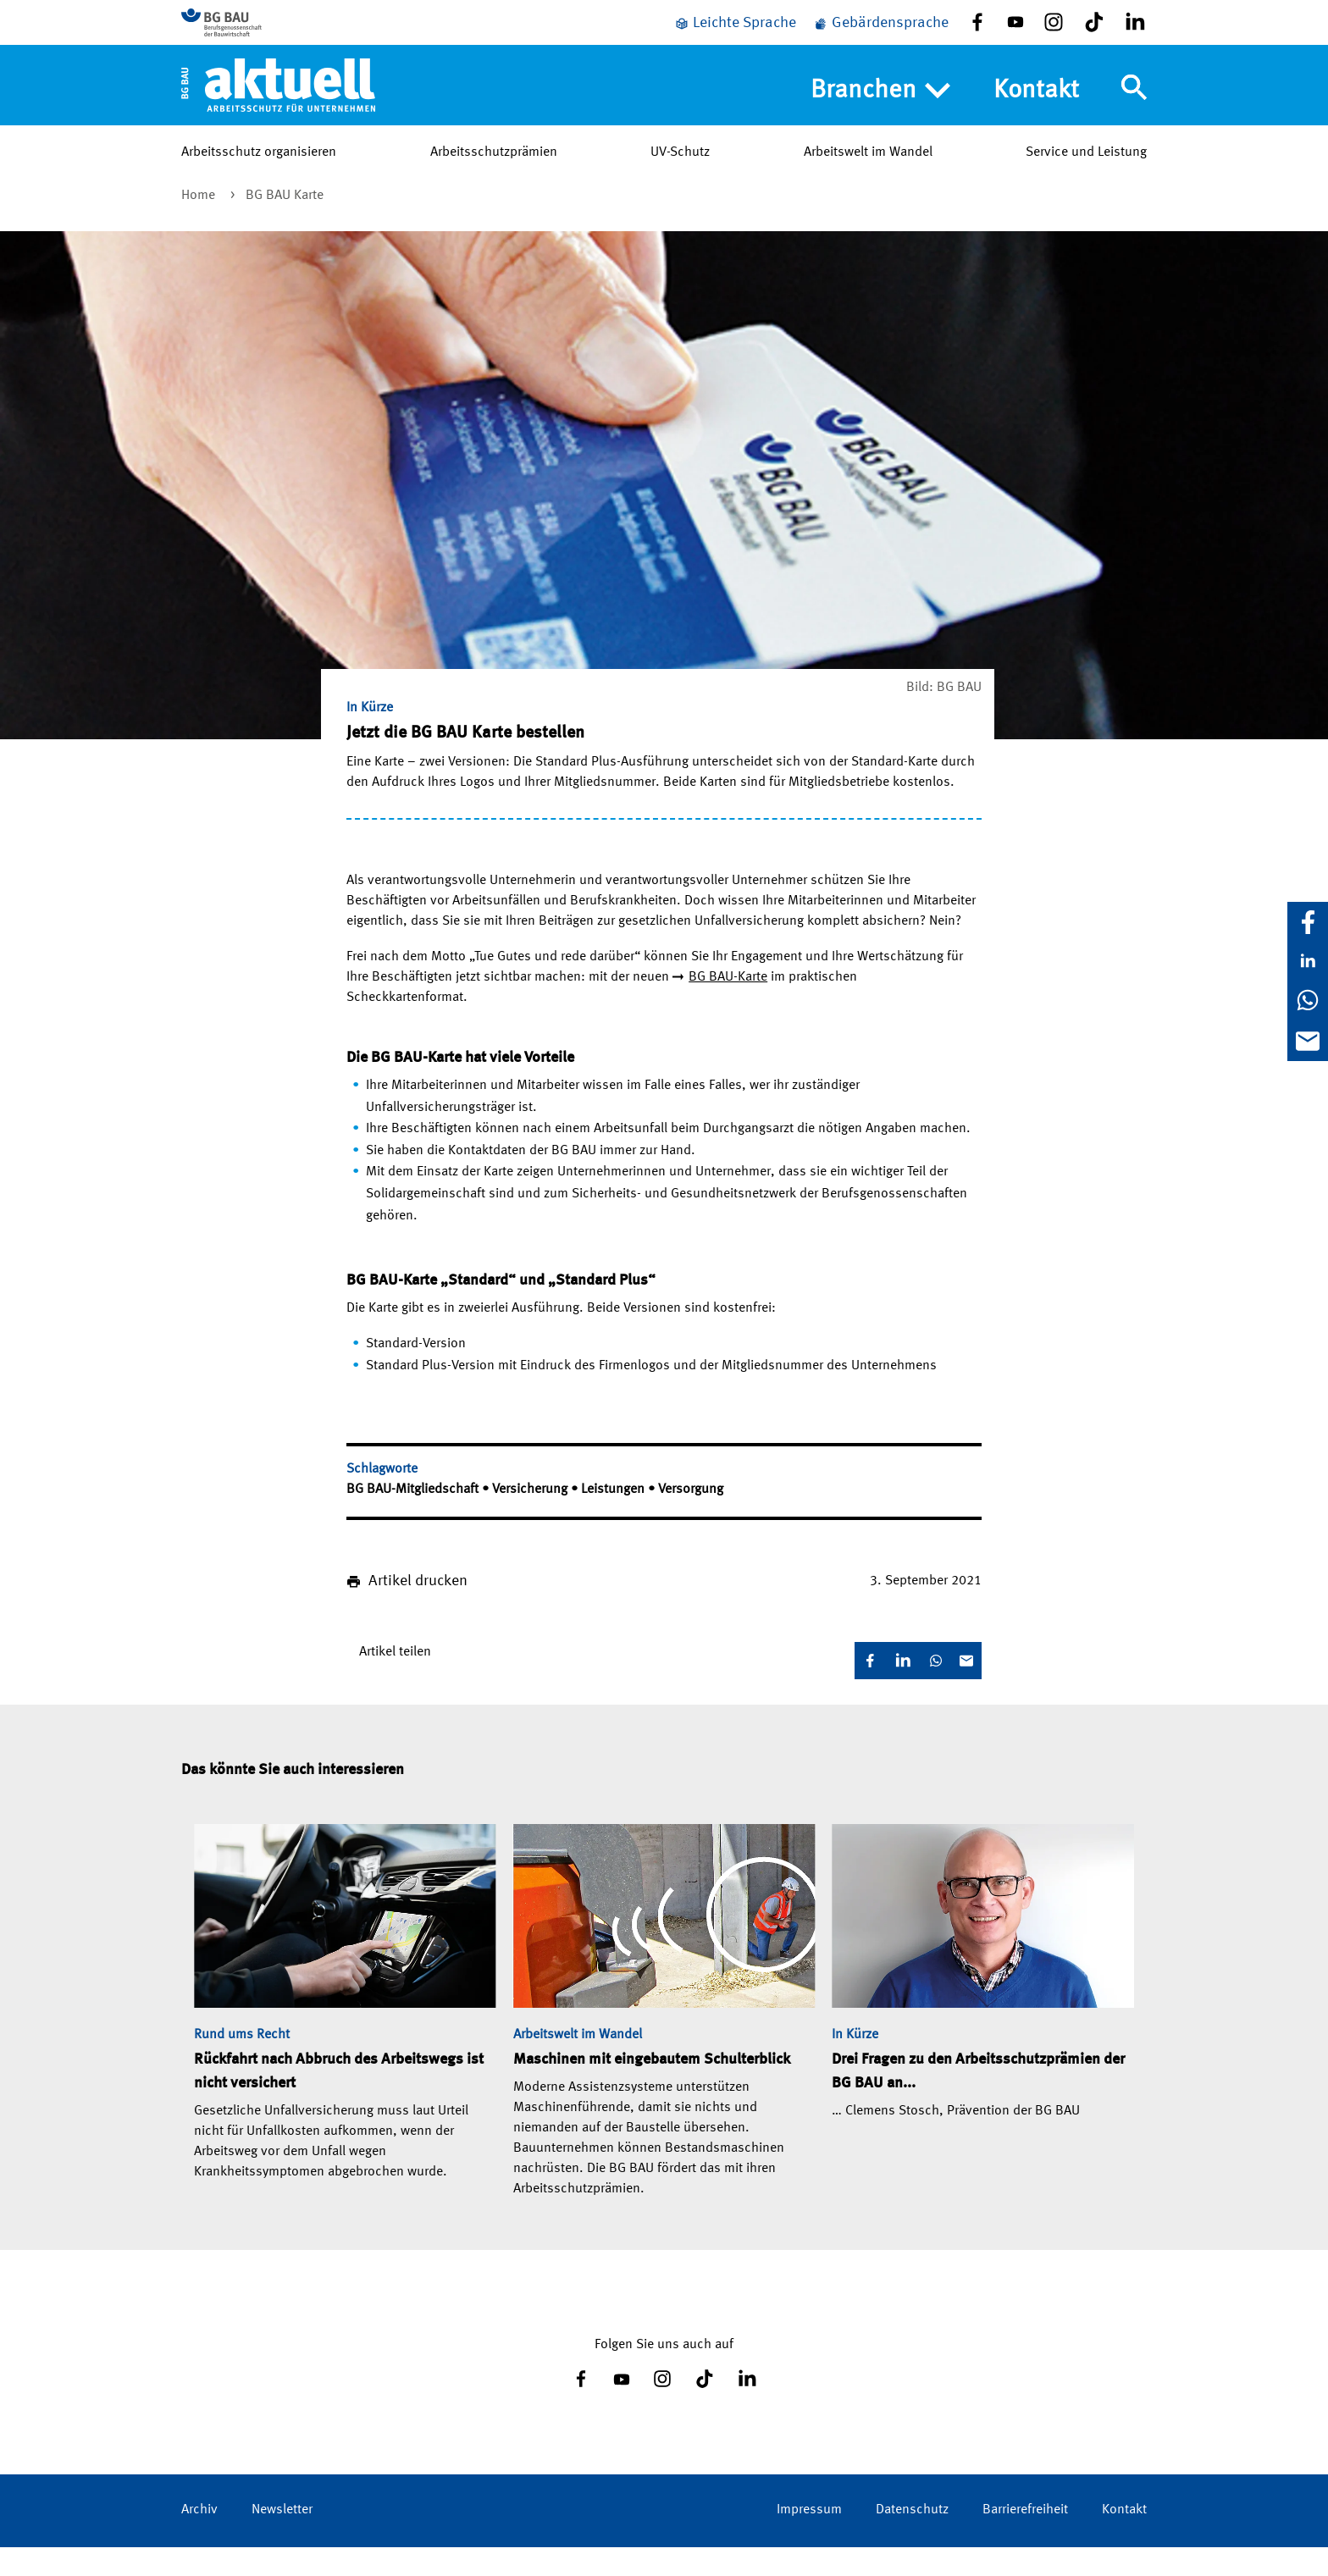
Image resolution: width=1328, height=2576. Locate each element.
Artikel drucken (418, 1609)
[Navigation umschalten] (1134, 112)
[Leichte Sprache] (735, 36)
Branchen (880, 116)
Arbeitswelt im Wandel (868, 177)
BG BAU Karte (285, 224)
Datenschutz (912, 2539)
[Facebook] (1307, 922)
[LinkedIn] (1307, 961)
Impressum (809, 2539)
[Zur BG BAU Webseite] (257, 34)
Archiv (199, 2539)
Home (200, 224)
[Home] (278, 109)
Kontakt (1036, 115)
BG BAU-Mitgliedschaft (414, 1518)
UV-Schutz (680, 177)
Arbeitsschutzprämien (493, 177)
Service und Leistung (1086, 177)
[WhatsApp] (1307, 1000)
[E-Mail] (1307, 1040)
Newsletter (282, 2539)
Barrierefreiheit (1025, 2539)
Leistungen (614, 1518)
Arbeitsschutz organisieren (258, 177)
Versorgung (690, 1518)
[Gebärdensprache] (881, 36)
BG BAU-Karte (728, 1006)
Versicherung (531, 1518)
